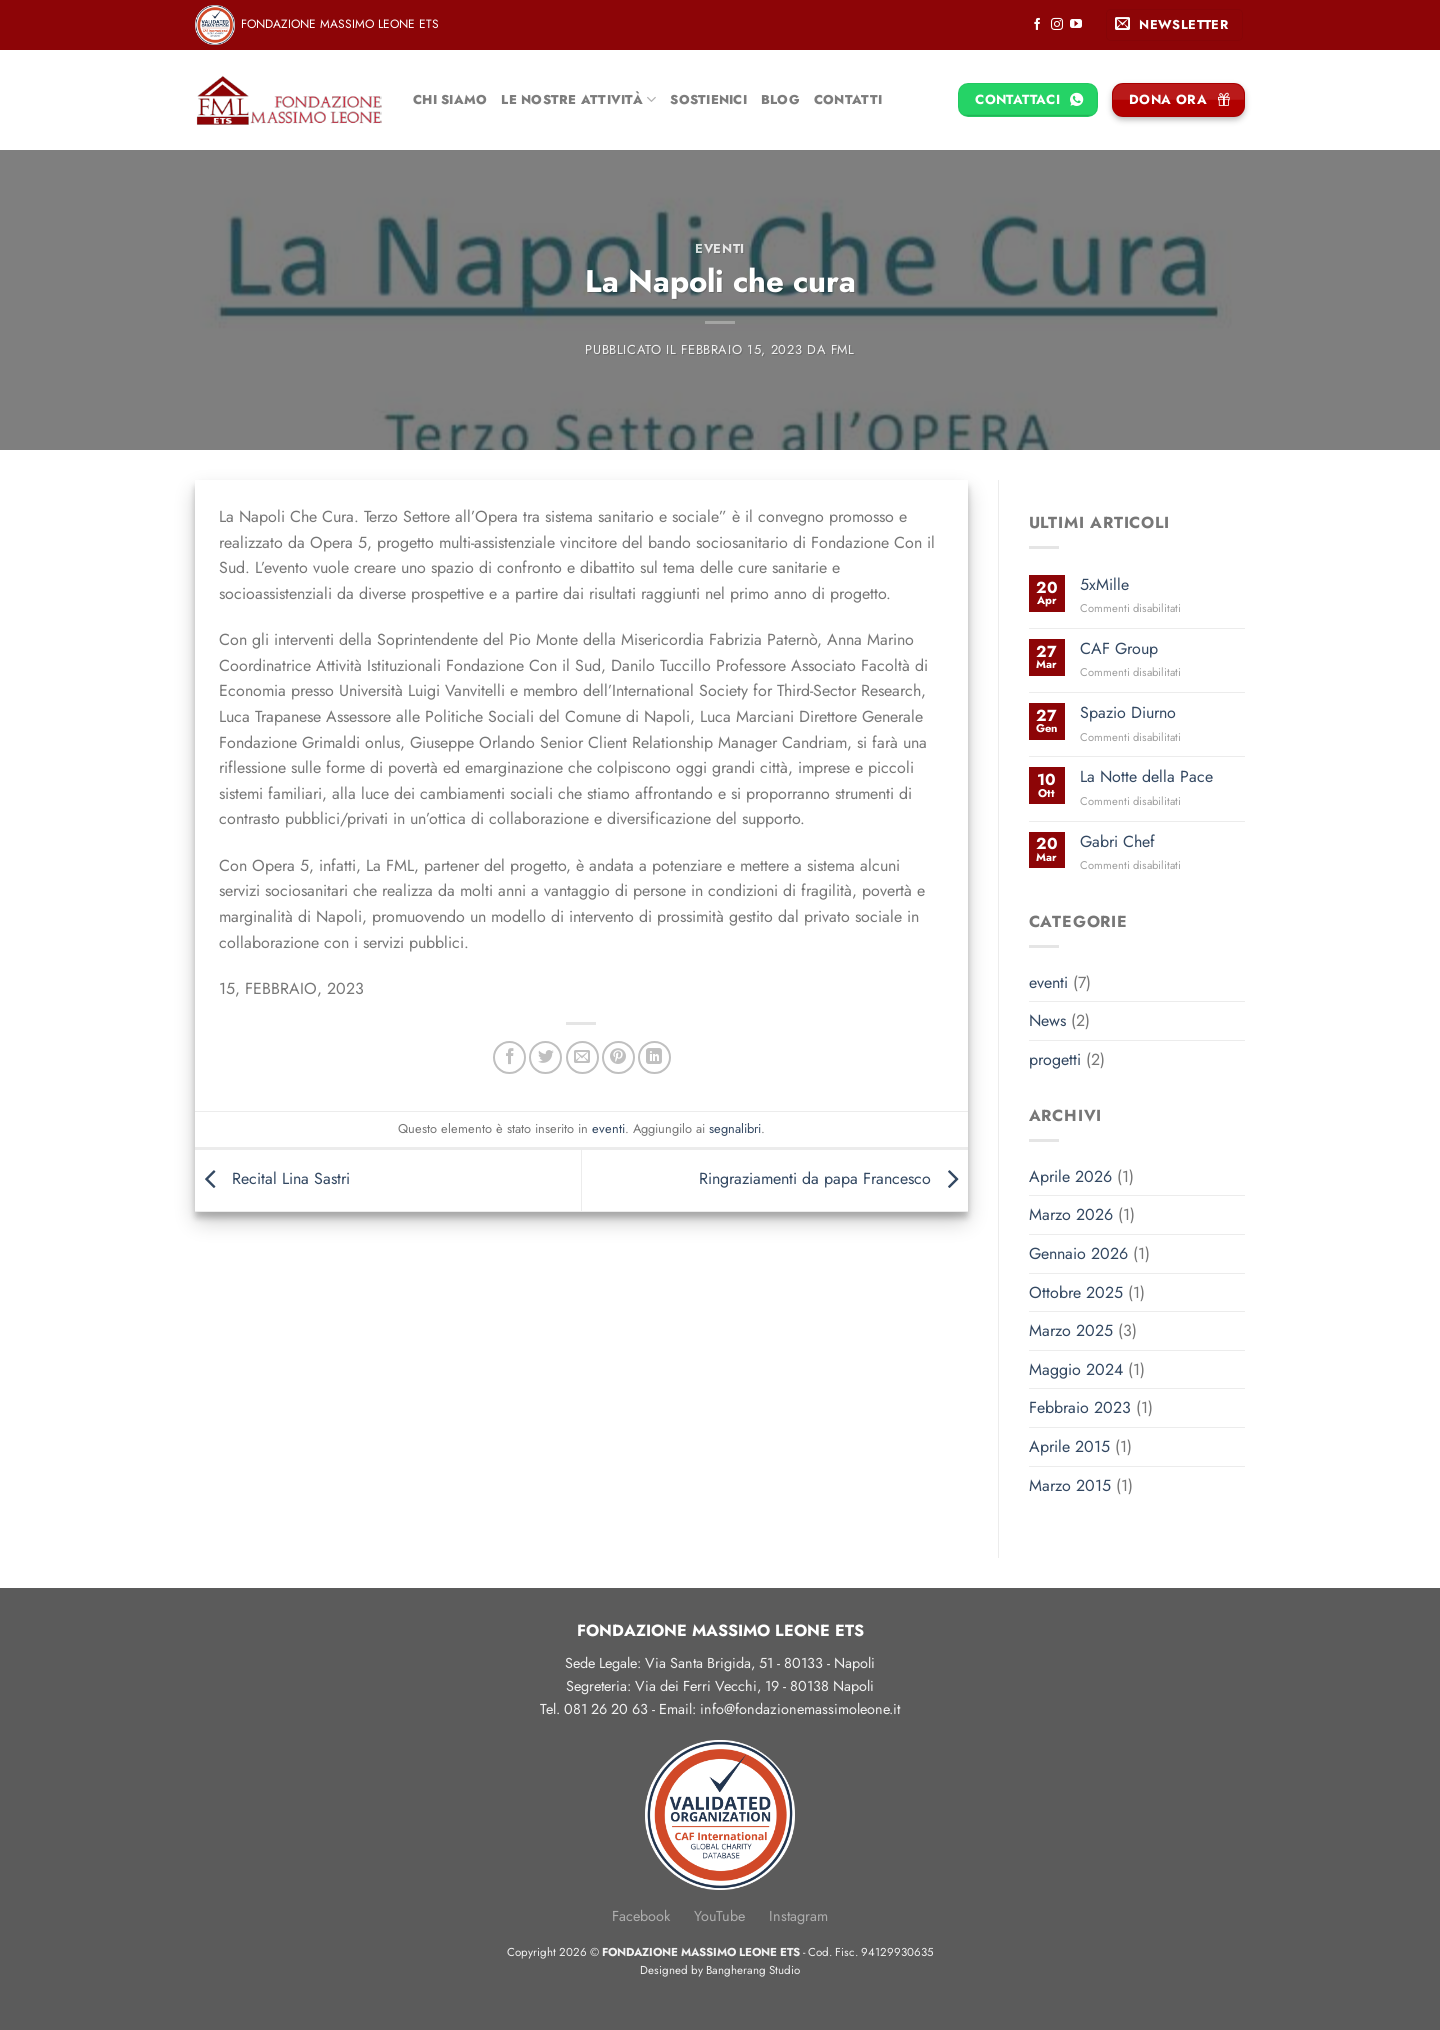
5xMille (1104, 584)
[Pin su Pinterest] (618, 1057)
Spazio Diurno (1128, 712)
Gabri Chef (1117, 841)
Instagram (798, 1916)
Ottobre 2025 (1076, 1292)
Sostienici (708, 99)
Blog (780, 99)
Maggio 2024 (1076, 1369)
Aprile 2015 (1069, 1446)
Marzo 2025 (1071, 1330)
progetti (1055, 1059)
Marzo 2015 (1070, 1485)
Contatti (848, 99)
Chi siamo (450, 99)
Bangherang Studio (753, 1970)
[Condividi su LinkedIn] (654, 1057)
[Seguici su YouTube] (1076, 25)
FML (843, 349)
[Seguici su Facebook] (1037, 25)
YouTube (719, 1916)
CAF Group (1119, 648)
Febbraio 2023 (1080, 1407)
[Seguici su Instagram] (1057, 25)
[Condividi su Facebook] (509, 1057)
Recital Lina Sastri (272, 1178)
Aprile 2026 (1070, 1176)
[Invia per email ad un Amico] (582, 1057)
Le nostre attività (578, 100)
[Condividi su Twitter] (545, 1057)
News (1047, 1020)
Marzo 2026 (1071, 1214)
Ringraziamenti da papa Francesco (833, 1178)
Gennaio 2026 (1078, 1253)
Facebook (641, 1916)
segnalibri (735, 1128)
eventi (720, 248)
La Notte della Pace (1146, 776)
